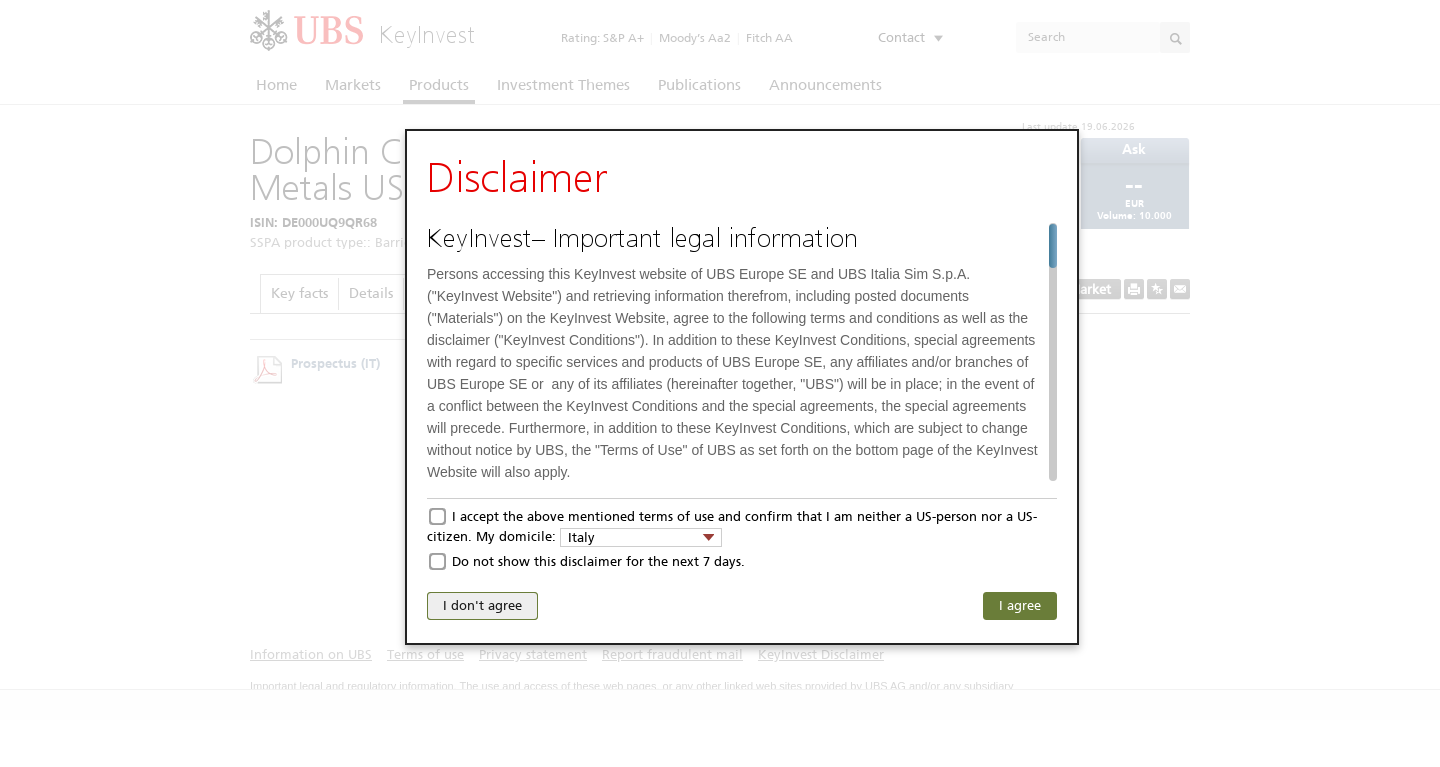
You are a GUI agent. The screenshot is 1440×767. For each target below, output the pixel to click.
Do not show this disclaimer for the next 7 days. (598, 561)
